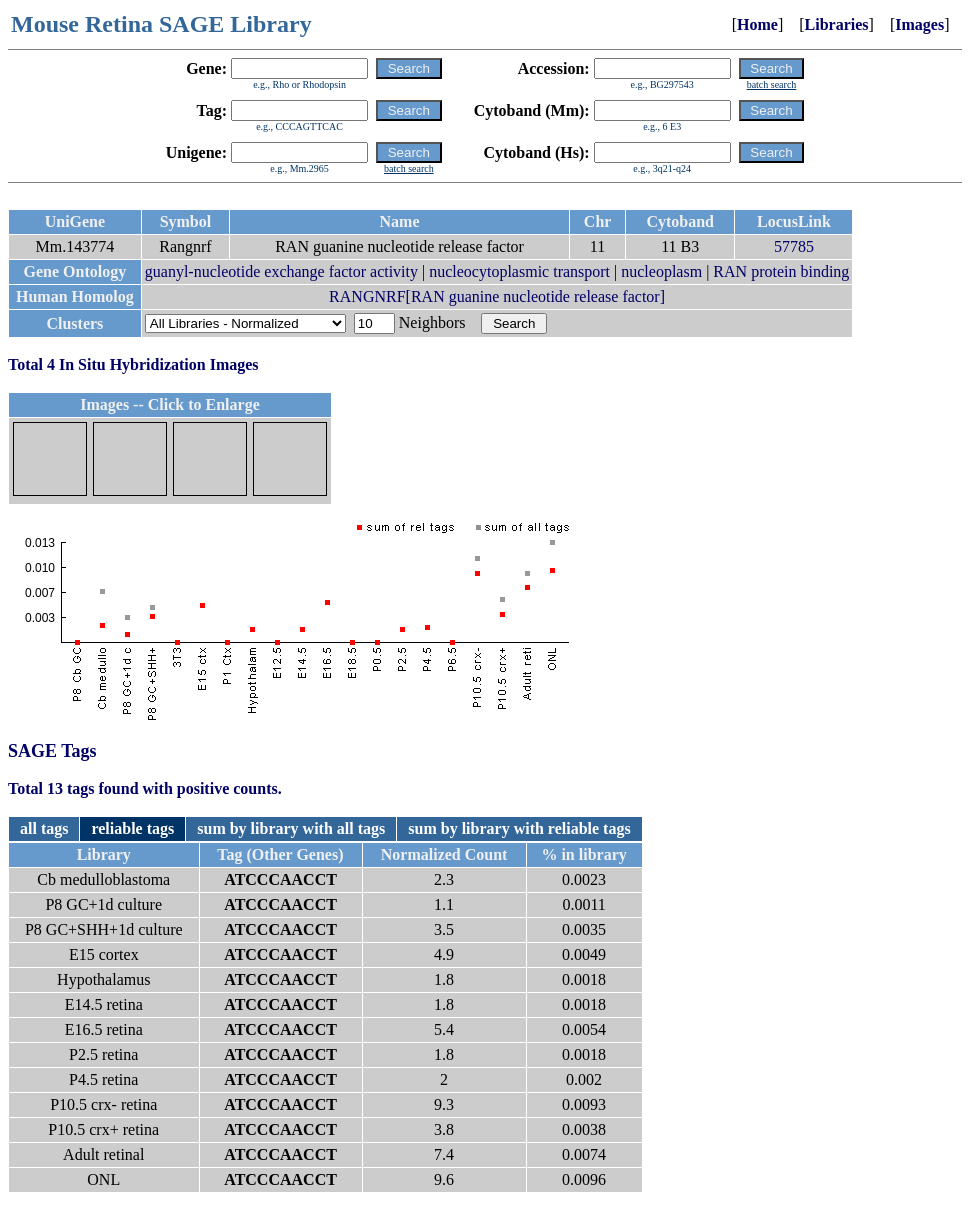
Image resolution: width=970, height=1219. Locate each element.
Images (919, 24)
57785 (794, 246)
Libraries (837, 24)
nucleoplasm (661, 271)
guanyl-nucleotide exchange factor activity (281, 271)
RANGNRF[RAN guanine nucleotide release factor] (497, 296)
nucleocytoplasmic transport (519, 271)
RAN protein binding (781, 271)
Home (757, 24)
